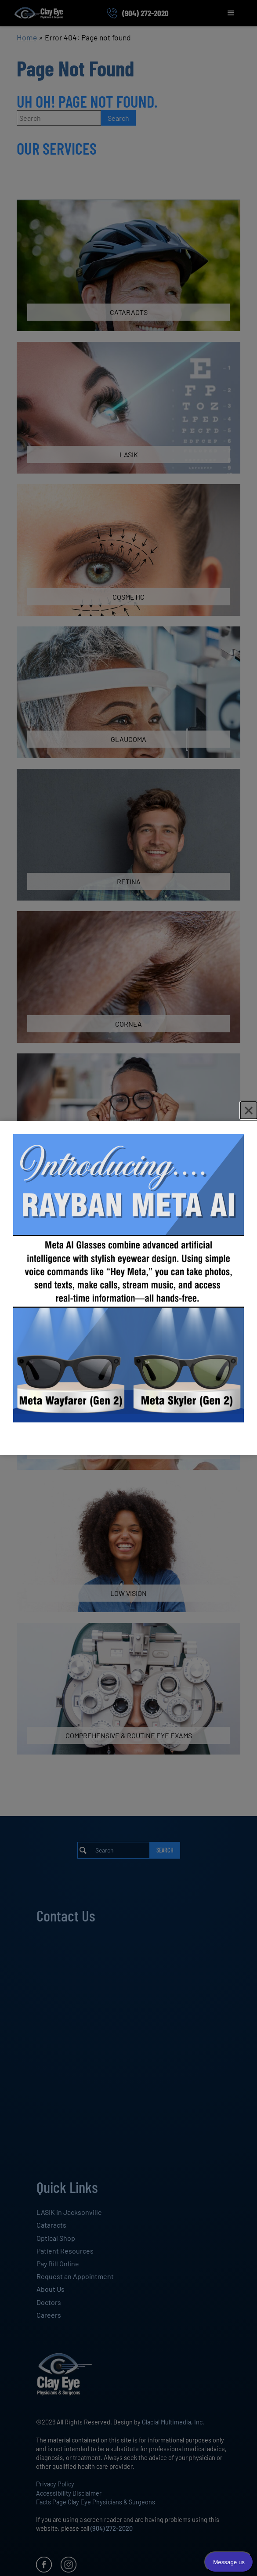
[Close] (248, 1110)
